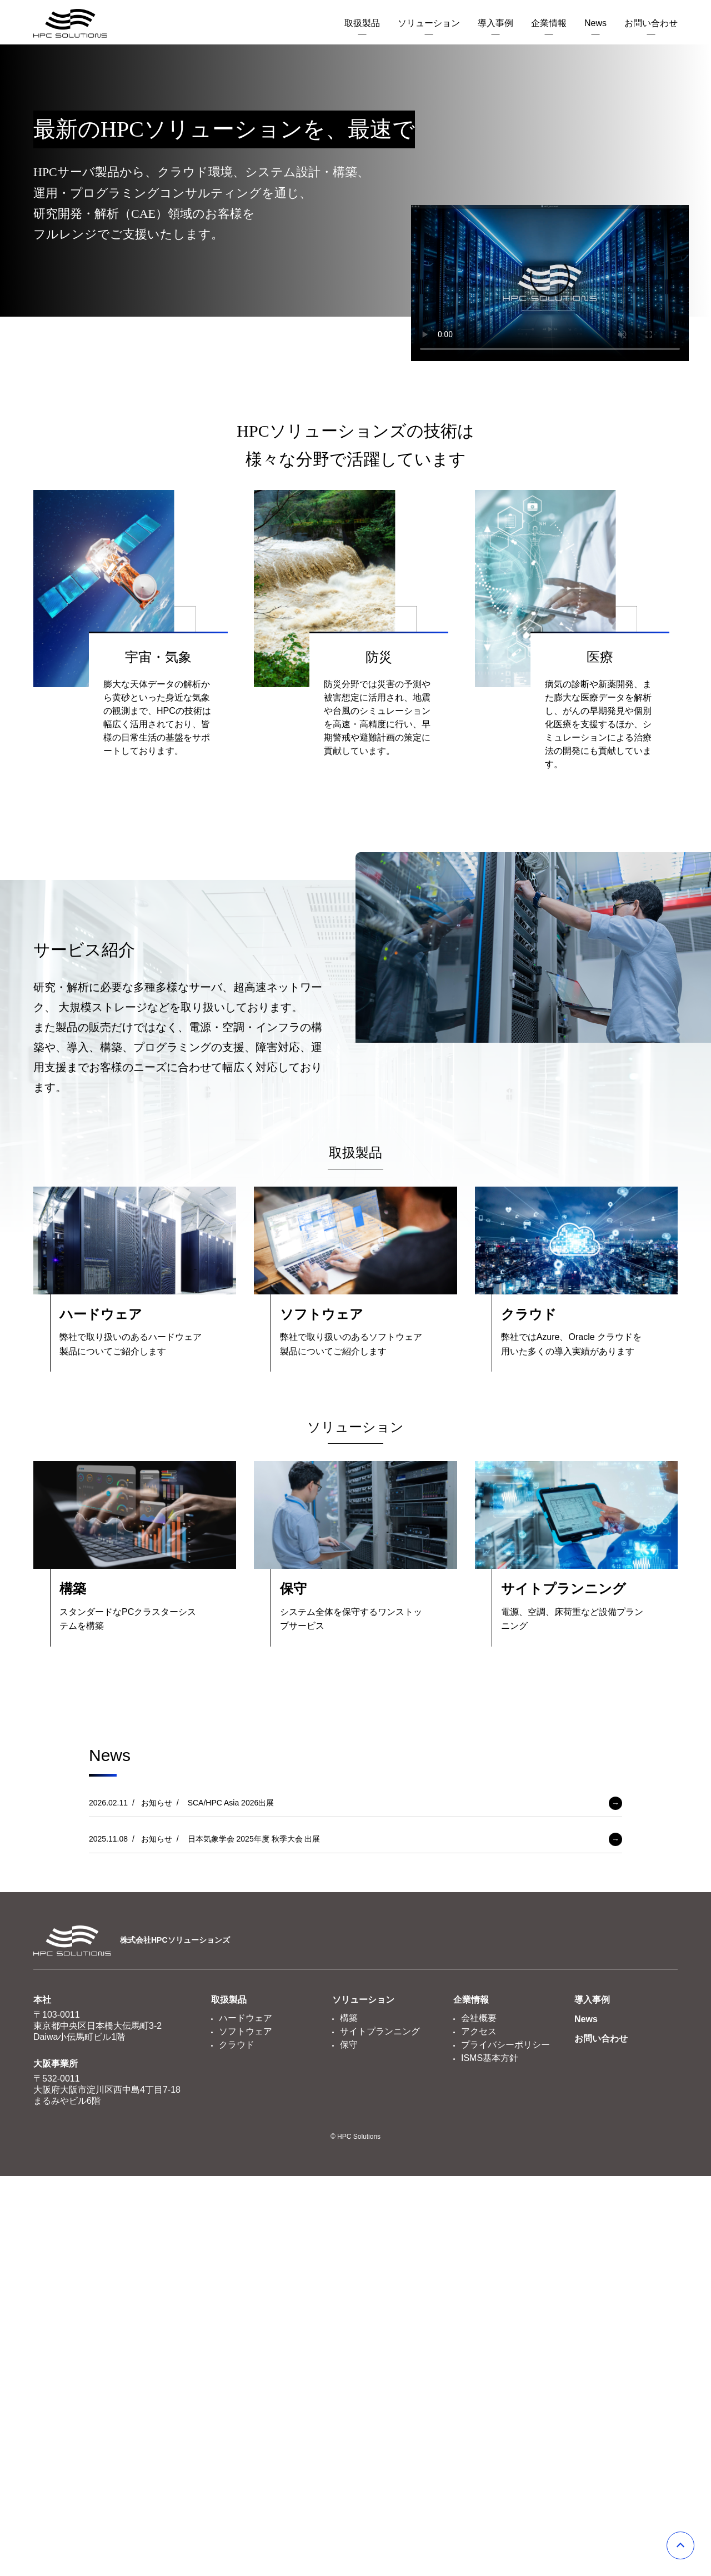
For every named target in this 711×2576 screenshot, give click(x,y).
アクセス (479, 2031)
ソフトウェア (245, 2031)
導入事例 (495, 23)
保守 (349, 2044)
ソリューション (429, 23)
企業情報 (549, 23)
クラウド (236, 2044)
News (595, 23)
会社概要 (479, 2018)
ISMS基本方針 (489, 2058)
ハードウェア (245, 2018)
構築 (349, 2018)
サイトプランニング (380, 2031)
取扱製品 (362, 23)
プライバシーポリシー (505, 2044)
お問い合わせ (651, 23)
